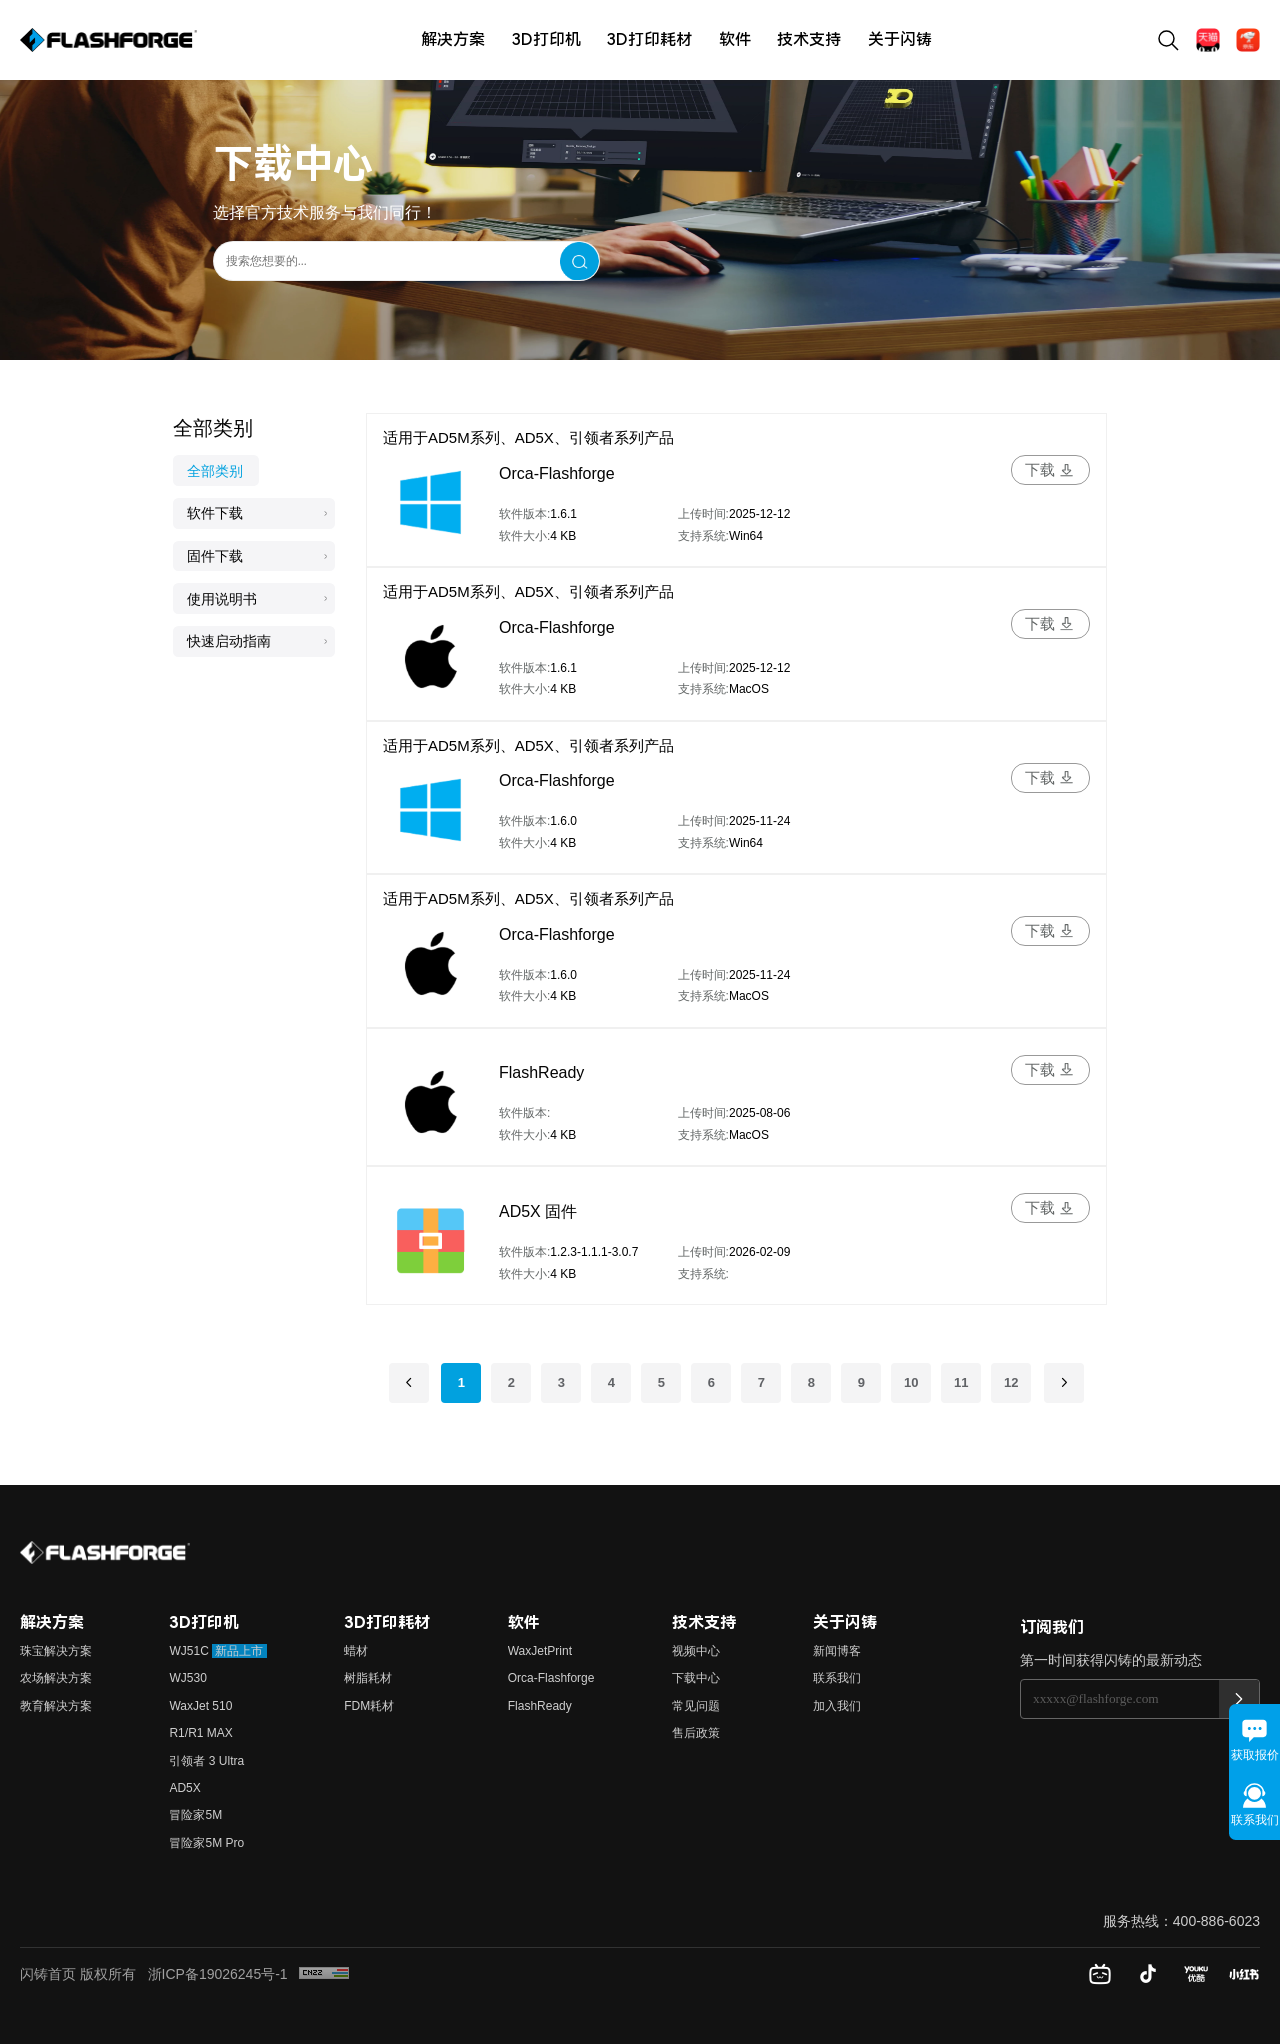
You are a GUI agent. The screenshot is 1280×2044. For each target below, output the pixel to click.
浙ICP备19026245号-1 (218, 1974)
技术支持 (809, 39)
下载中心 (696, 1678)
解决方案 (453, 39)
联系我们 (837, 1678)
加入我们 (837, 1706)
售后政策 (696, 1733)
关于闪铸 (900, 39)
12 (1011, 1382)
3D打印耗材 (649, 39)
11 (961, 1382)
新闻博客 (837, 1651)
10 (911, 1382)
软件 (735, 39)
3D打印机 (546, 39)
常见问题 (696, 1706)
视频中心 (696, 1651)
